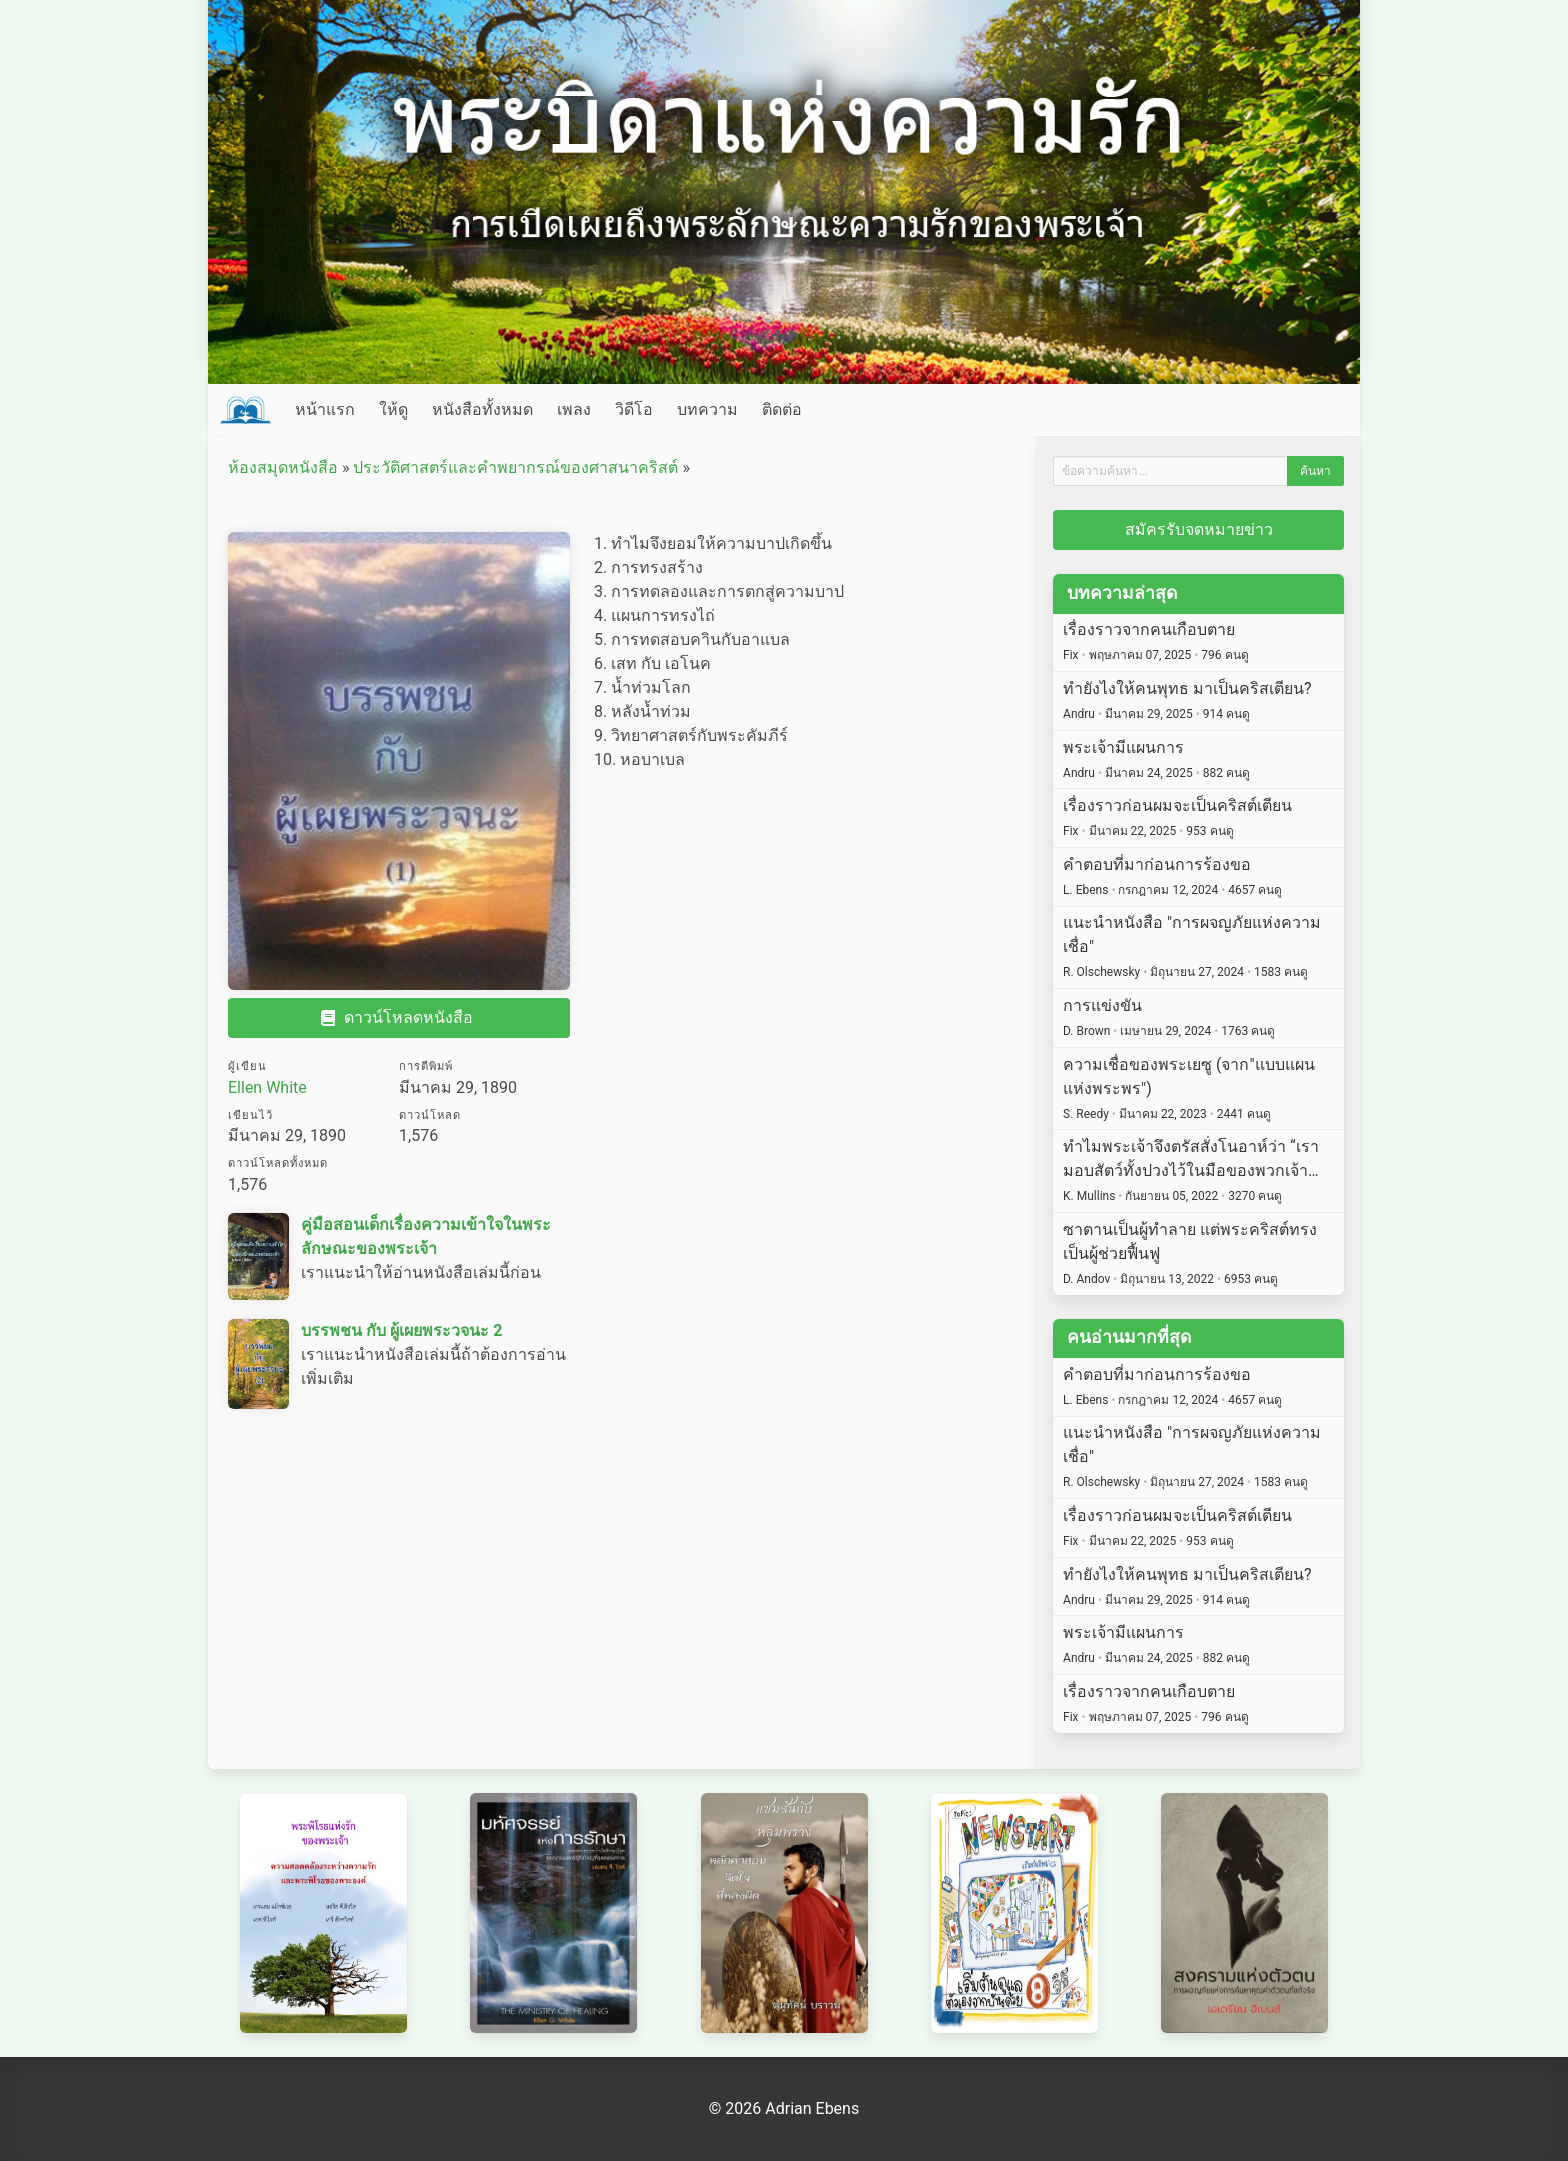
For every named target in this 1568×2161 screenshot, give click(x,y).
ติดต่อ (782, 409)
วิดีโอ (634, 409)
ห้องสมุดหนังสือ (283, 467)
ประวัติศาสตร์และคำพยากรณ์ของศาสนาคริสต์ (515, 467)
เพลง (574, 409)
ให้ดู (393, 409)
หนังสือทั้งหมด (482, 409)
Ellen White (267, 1087)
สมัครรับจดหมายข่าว (1199, 529)
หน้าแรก (325, 409)
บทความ (707, 409)
